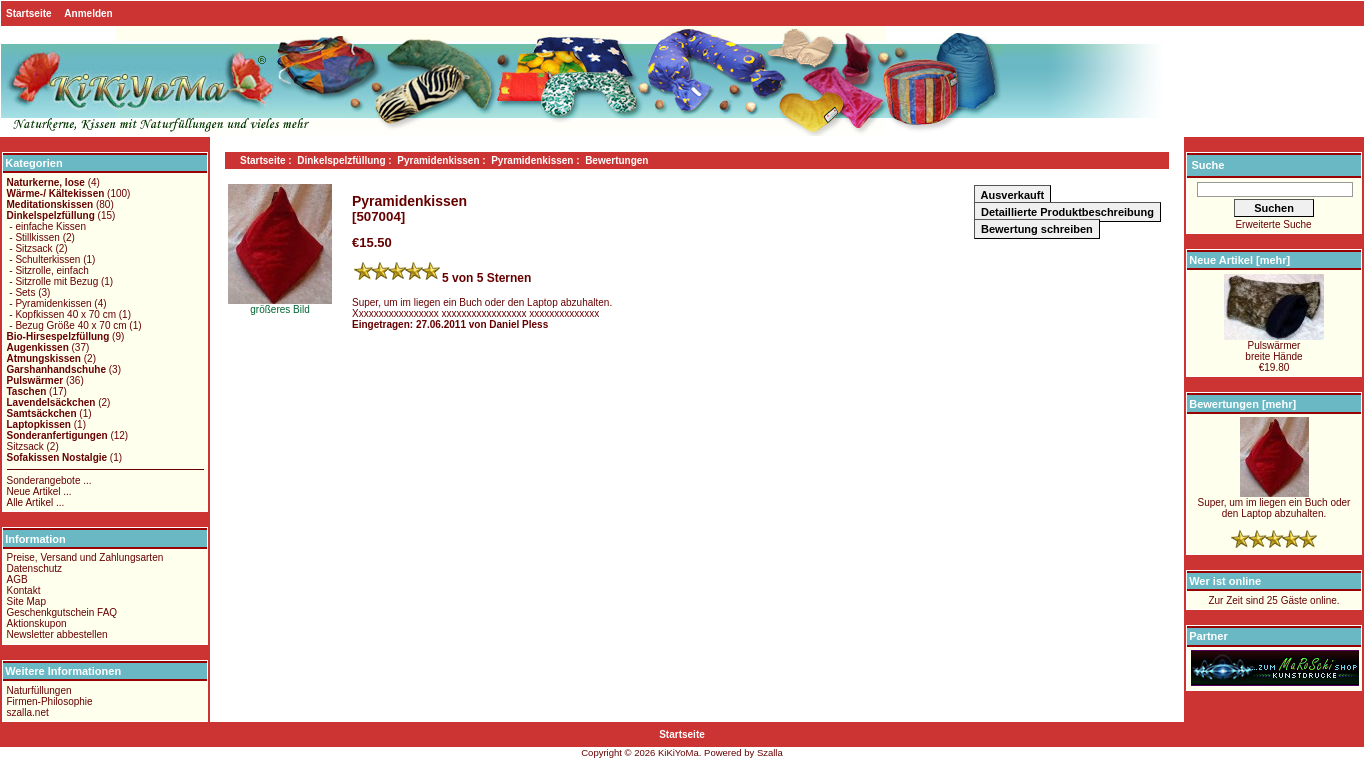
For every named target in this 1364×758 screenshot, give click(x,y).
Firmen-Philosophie (50, 701)
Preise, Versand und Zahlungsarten (85, 557)
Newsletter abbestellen (57, 634)
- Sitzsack (30, 248)
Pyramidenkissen (438, 160)
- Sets (21, 292)
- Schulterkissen (44, 259)
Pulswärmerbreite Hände (1274, 346)
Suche (1207, 165)
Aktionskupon (37, 623)
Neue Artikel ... (39, 491)
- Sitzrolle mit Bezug (53, 281)
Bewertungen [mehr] (1242, 404)
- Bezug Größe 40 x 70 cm (67, 325)
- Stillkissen (33, 237)
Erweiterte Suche (1273, 224)
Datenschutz (35, 568)
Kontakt (24, 590)
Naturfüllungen (39, 690)
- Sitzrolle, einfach (48, 270)
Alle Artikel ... (36, 502)
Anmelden (88, 13)
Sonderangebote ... (49, 480)
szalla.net (28, 712)
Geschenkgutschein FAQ (62, 612)
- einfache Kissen (47, 226)
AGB (17, 579)
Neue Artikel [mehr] (1239, 260)
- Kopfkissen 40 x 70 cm (62, 314)
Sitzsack (25, 446)
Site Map (26, 601)
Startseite (29, 13)
